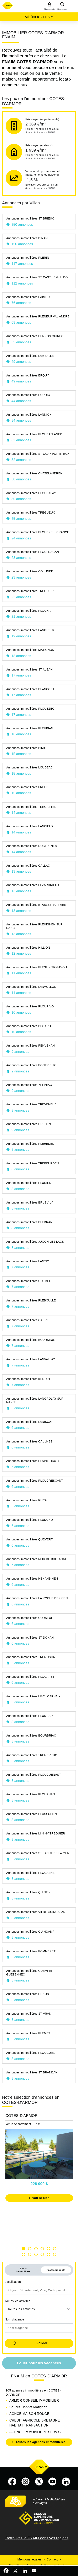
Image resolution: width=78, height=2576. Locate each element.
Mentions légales (29, 2559)
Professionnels (56, 2270)
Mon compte (49, 9)
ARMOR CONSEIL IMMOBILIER (34, 2400)
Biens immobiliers (23, 2270)
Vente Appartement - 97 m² (23, 2124)
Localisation (13, 2281)
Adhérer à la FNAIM (39, 16)
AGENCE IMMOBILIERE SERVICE (36, 2432)
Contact (52, 2559)
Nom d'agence (14, 2319)
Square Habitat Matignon (28, 2407)
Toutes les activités (17, 2301)
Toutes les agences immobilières (41, 2442)
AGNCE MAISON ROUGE (29, 2414)
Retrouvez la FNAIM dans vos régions (36, 2538)
